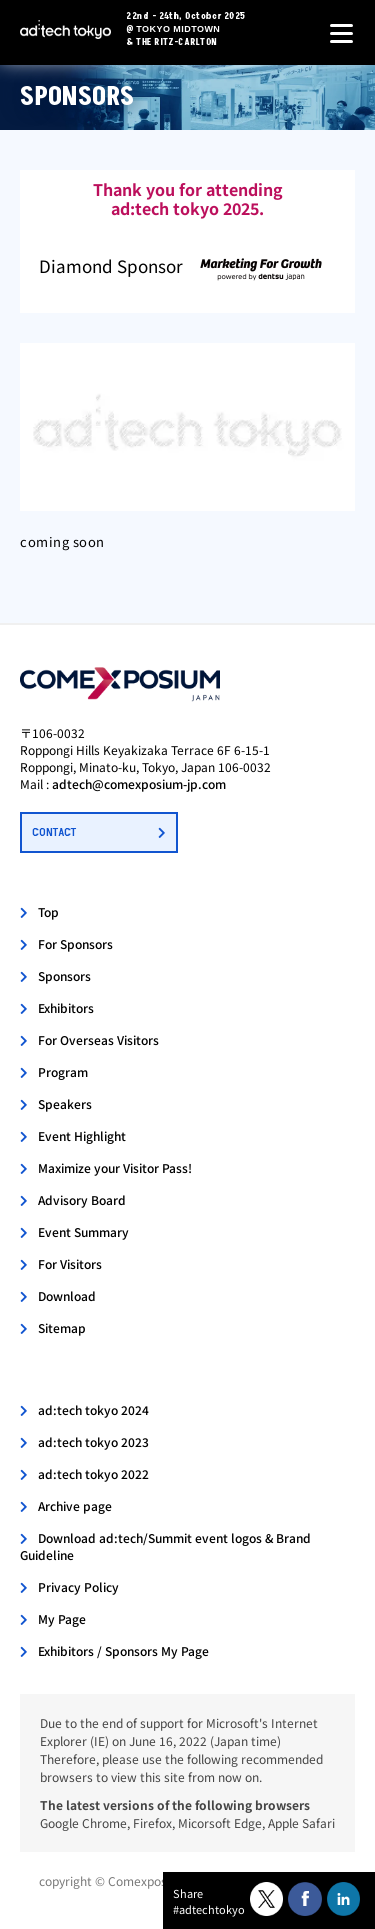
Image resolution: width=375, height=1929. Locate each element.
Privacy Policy (78, 1586)
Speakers (65, 1103)
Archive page (75, 1505)
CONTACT (54, 832)
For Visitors (70, 1263)
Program (63, 1071)
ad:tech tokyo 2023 (93, 1441)
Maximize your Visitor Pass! (115, 1167)
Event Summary (83, 1231)
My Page (62, 1618)
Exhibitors (66, 1007)
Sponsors (64, 975)
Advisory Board (82, 1199)
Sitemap (62, 1327)
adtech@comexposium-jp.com (139, 783)
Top (48, 911)
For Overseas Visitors (98, 1039)
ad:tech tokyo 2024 (93, 1409)
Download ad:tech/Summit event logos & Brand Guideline (165, 1546)
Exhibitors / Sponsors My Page (123, 1650)
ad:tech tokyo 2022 (93, 1473)
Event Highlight (82, 1135)
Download (67, 1295)
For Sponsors (75, 943)
